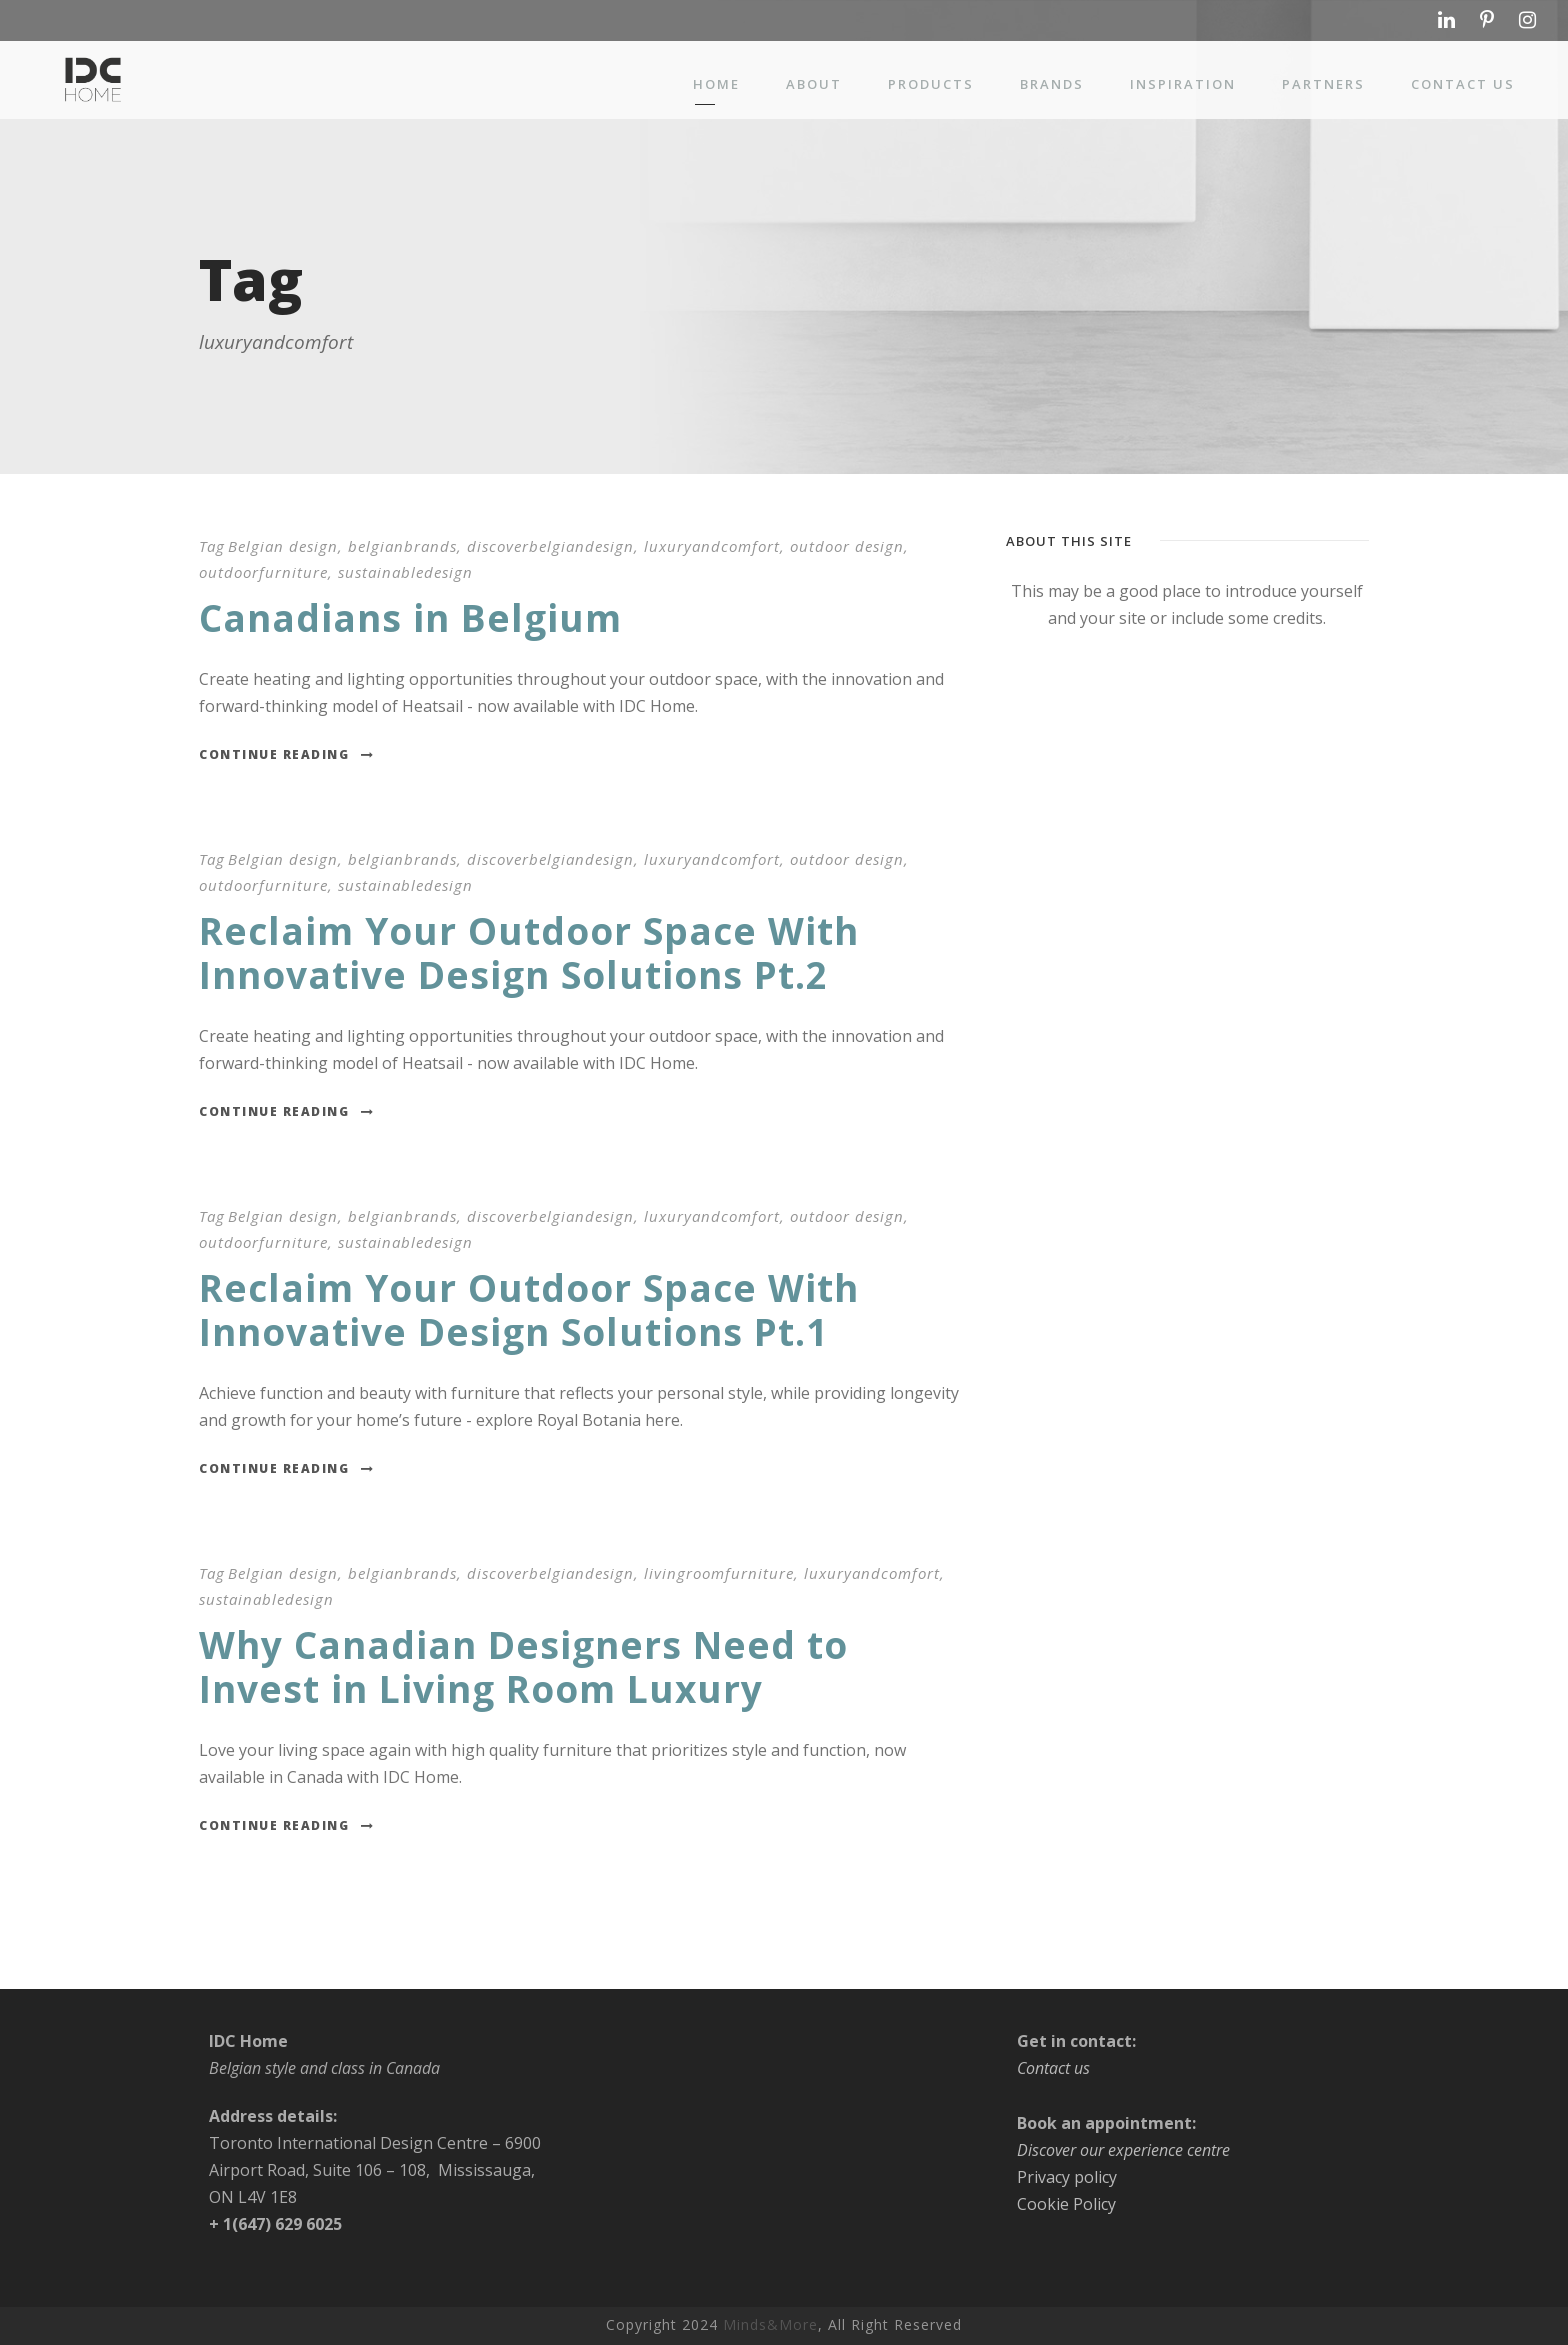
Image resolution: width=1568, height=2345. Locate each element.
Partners (1323, 84)
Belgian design (283, 546)
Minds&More (770, 2324)
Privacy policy (1067, 2177)
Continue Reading (287, 754)
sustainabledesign (405, 572)
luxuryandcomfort (712, 546)
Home (716, 84)
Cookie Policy (1066, 2204)
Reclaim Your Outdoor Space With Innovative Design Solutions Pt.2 (529, 952)
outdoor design (847, 546)
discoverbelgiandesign (550, 546)
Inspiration (1183, 84)
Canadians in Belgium (410, 617)
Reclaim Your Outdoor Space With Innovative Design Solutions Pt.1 (529, 1309)
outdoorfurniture (263, 572)
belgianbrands (402, 546)
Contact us (1463, 84)
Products (931, 84)
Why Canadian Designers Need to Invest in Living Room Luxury (523, 1666)
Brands (1052, 84)
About (814, 84)
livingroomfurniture (719, 1573)
